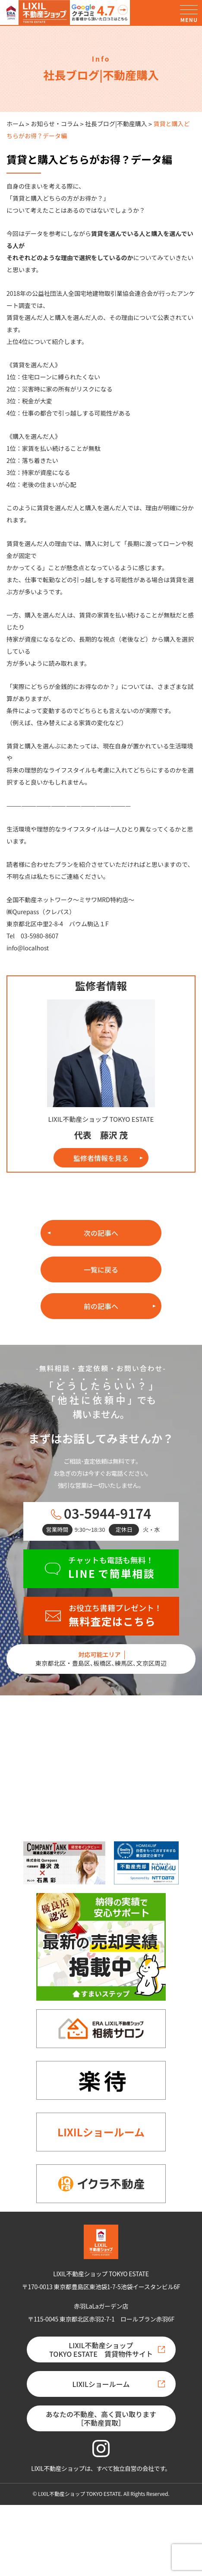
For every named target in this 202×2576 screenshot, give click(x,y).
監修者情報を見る (101, 1158)
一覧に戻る (101, 1269)
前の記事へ (101, 1306)
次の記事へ (101, 1233)
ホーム (15, 123)
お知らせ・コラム (55, 123)
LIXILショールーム (101, 2131)
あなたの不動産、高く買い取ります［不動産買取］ (101, 2418)
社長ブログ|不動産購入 (116, 123)
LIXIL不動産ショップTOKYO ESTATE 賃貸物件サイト (101, 2349)
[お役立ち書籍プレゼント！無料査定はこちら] (101, 1616)
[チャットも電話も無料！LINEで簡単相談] (101, 1568)
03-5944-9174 (107, 1513)
